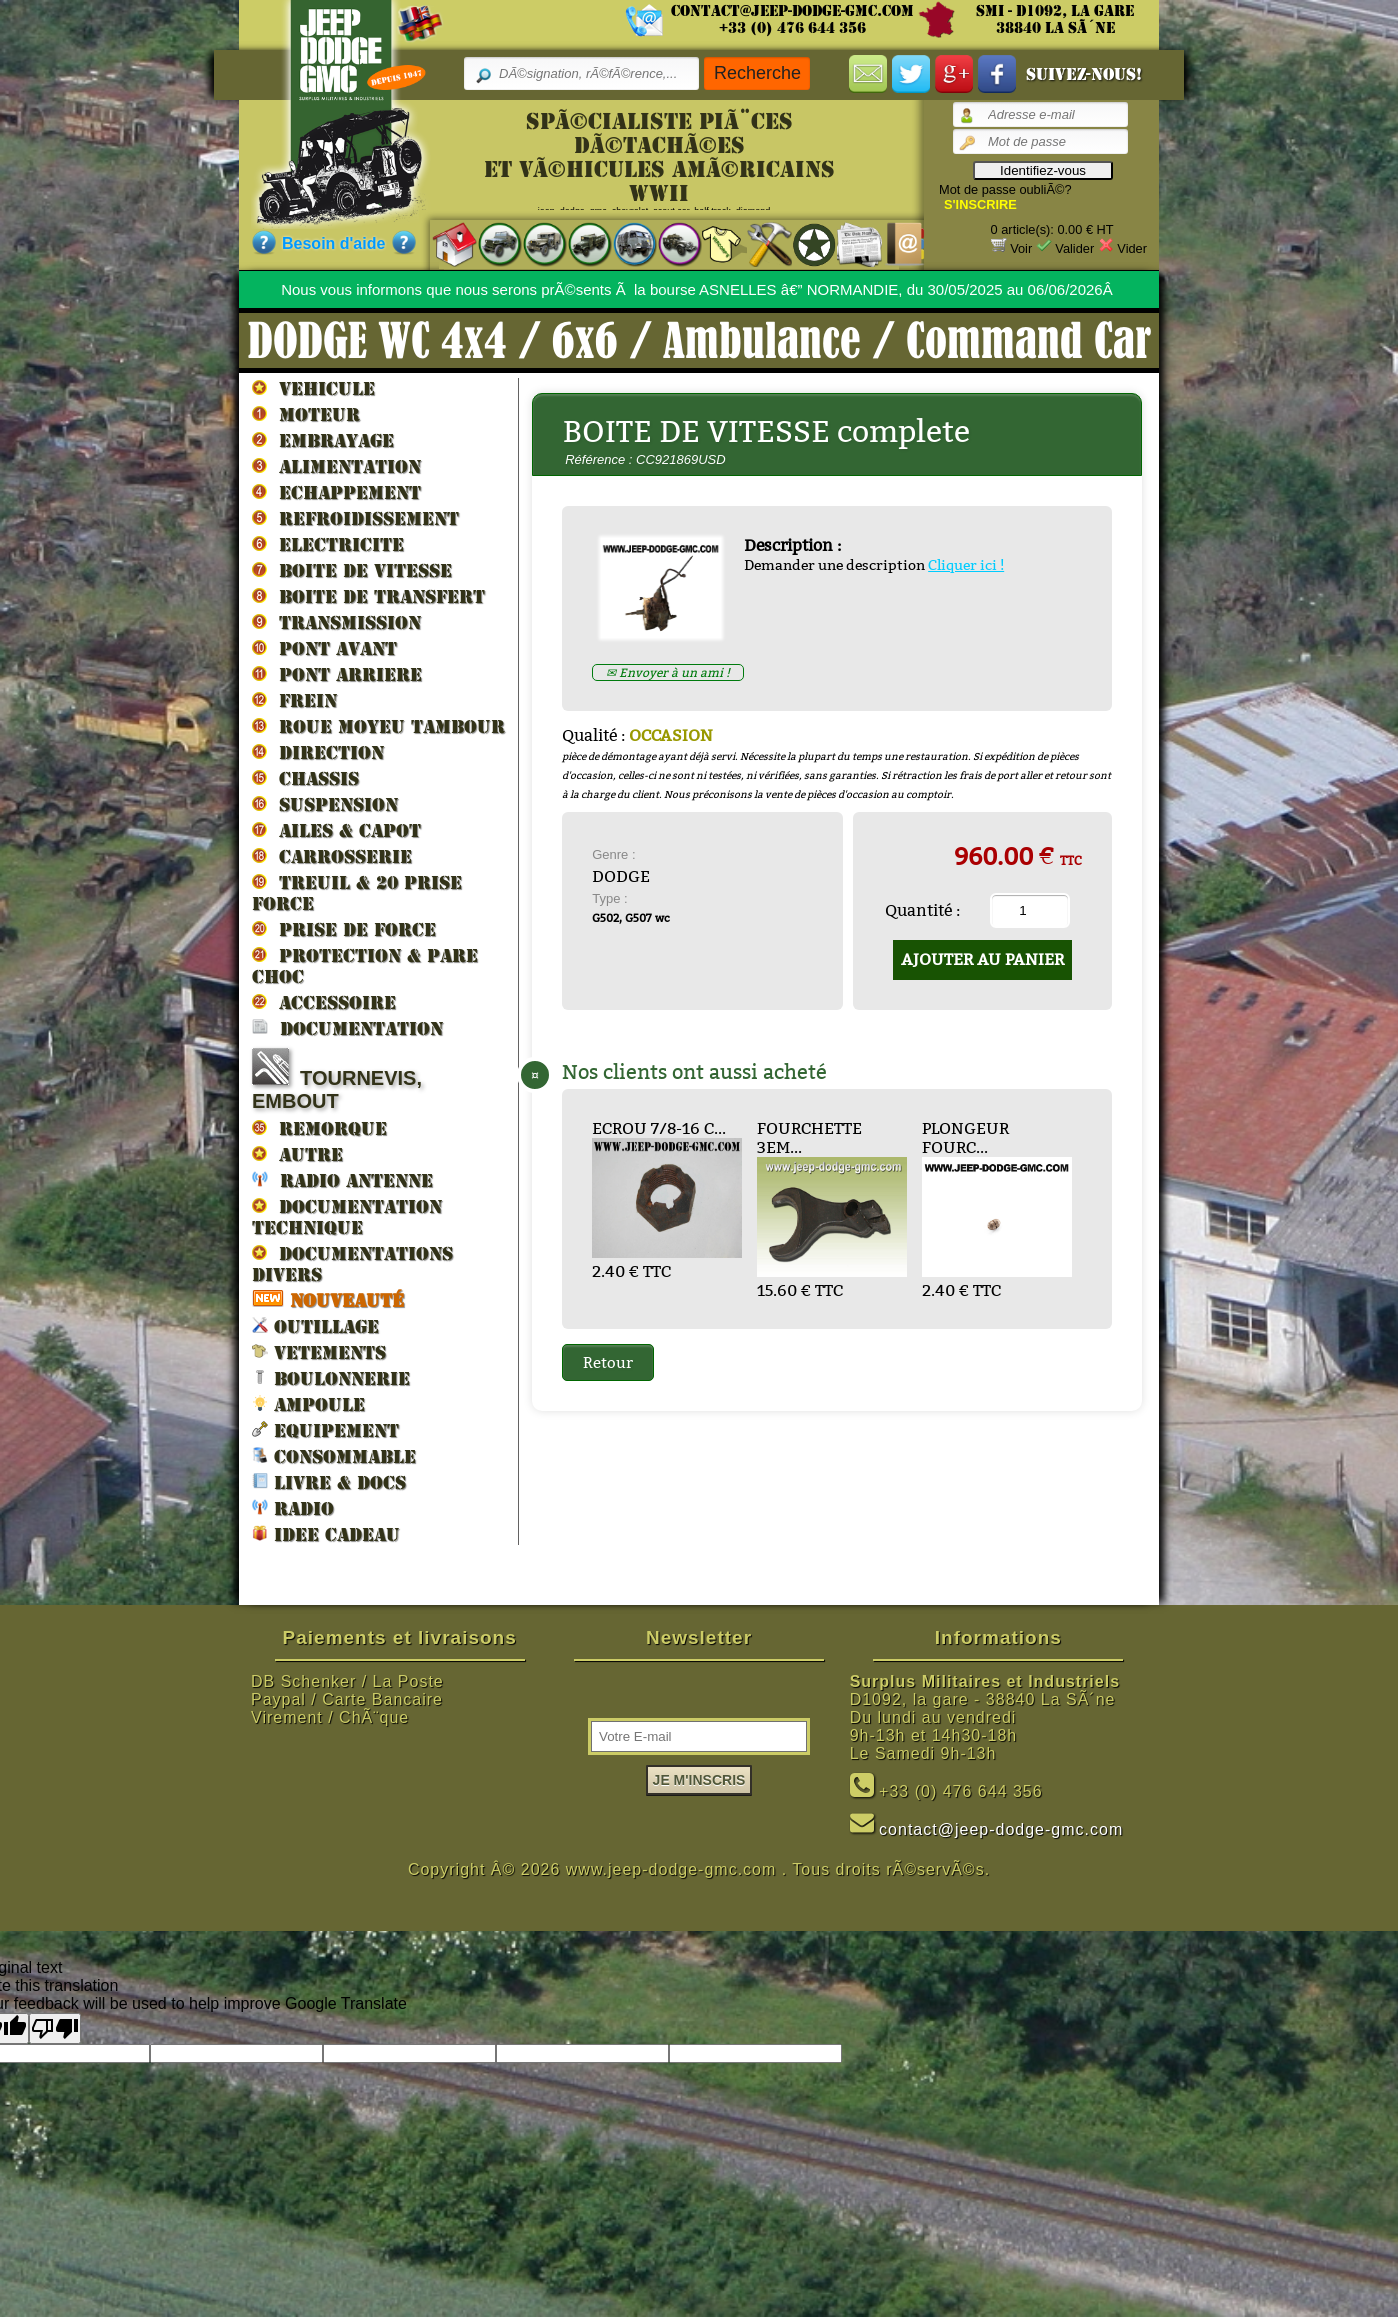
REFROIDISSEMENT (355, 518)
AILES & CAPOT (336, 830)
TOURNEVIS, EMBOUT (337, 1080)
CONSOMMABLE (334, 1455)
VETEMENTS (319, 1351)
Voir (1021, 248)
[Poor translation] (55, 2028)
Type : (609, 898)
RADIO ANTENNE (342, 1179)
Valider (1074, 248)
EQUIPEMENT (325, 1429)
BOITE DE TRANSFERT (368, 596)
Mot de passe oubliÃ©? (1005, 189)
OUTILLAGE (315, 1325)
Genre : (613, 854)
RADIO (293, 1507)
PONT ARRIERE (337, 674)
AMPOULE (308, 1403)
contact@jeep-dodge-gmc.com (792, 11)
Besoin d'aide (333, 243)
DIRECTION (318, 752)
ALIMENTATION (336, 466)
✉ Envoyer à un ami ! (668, 672)
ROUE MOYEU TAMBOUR (378, 726)
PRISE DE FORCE (344, 929)
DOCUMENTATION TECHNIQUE (347, 1216)
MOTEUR (306, 414)
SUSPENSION (325, 804)
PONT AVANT (324, 648)
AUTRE (297, 1154)
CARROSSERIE (332, 856)
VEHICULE (313, 388)
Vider (1132, 248)
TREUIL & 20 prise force (357, 892)
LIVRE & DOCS (329, 1481)
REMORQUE (319, 1128)
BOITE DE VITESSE (352, 570)
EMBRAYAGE (323, 440)
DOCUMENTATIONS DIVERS (352, 1263)
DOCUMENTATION (347, 1027)
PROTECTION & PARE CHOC (365, 965)
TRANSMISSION (336, 622)
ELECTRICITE (328, 544)
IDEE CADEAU (326, 1533)
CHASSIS (305, 778)
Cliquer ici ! (966, 565)
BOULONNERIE (331, 1377)
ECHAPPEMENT (336, 492)
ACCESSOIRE (324, 1002)
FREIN (294, 700)
